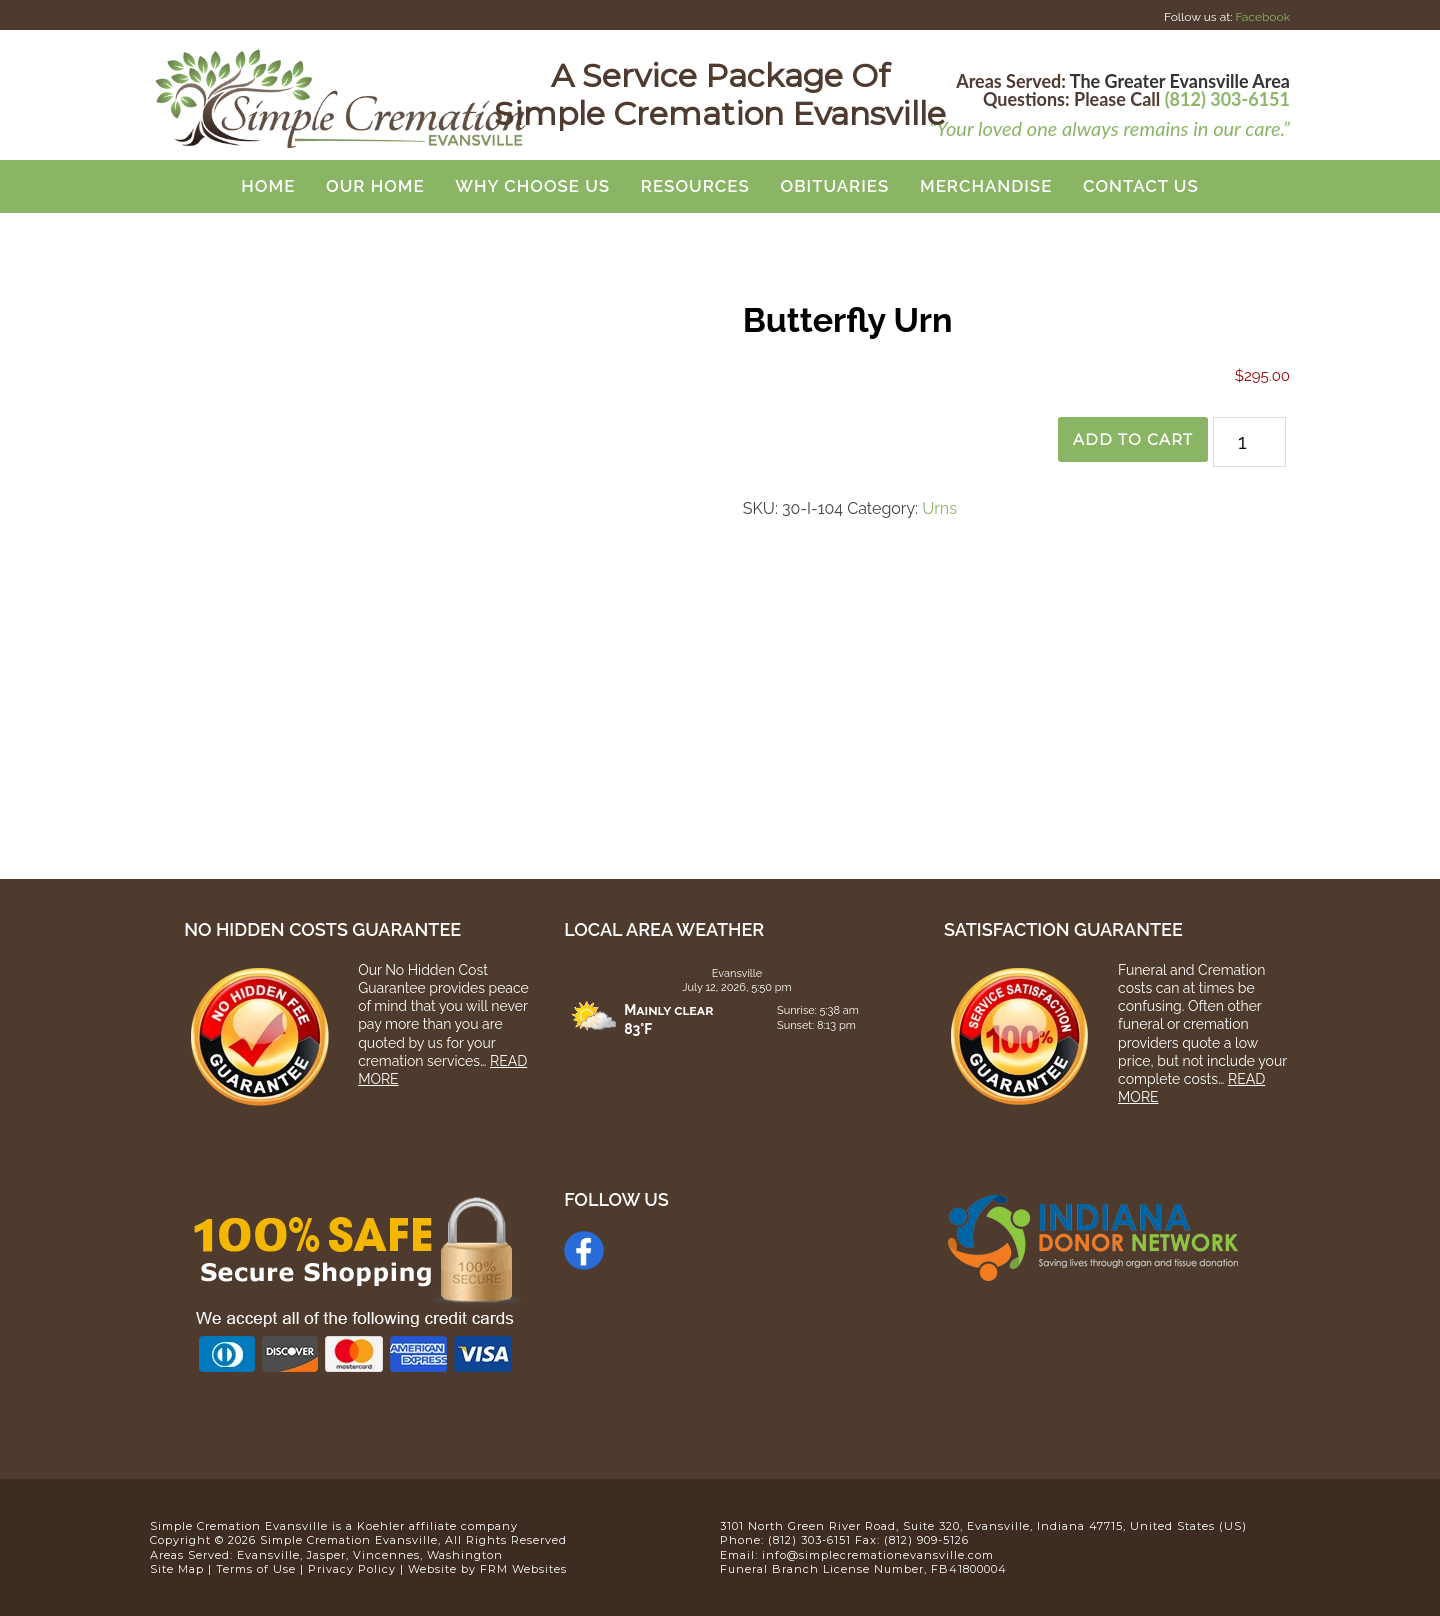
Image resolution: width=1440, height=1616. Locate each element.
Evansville (268, 1555)
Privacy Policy (352, 1569)
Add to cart (1130, 439)
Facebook (1263, 17)
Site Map (177, 1569)
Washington (465, 1555)
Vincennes (386, 1555)
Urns (939, 508)
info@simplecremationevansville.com (878, 1555)
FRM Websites (523, 1569)
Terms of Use (256, 1569)
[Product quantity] (1249, 442)
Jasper (326, 1555)
